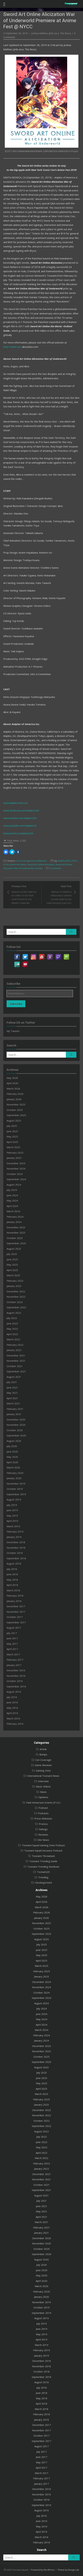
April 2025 (12, 1142)
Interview (43, 1781)
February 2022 (15, 1344)
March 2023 (13, 1275)
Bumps (43, 1754)
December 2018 (16, 1542)
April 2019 (12, 1520)
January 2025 (14, 1157)
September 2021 (16, 1371)
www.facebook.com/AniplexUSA (21, 810)
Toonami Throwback (43, 1856)
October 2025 (15, 1110)
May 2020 (12, 1456)
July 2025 (12, 1125)
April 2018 (12, 1585)
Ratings (43, 1829)
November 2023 (16, 1232)
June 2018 (12, 1574)
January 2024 (14, 1222)
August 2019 (14, 1499)
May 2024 (12, 1200)
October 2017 (15, 1617)
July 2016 (12, 1697)
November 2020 (16, 1424)
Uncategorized (43, 1882)
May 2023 (12, 1264)
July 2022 (12, 1318)
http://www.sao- (12, 346)
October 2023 (15, 1238)
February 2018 (15, 1595)
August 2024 (14, 1184)
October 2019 (15, 1488)
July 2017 (12, 1633)
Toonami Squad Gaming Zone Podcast (43, 1845)
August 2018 (14, 1563)
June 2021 (12, 1387)
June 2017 (12, 1638)
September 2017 (16, 1622)
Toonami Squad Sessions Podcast (43, 1850)
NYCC (68, 860)
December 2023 (16, 1227)
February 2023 (15, 1280)
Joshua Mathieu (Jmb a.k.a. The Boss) (51, 33)
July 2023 (12, 1254)
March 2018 (13, 1590)
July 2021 (12, 1382)
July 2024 (12, 1190)
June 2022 (12, 1323)
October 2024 (15, 1174)
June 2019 (12, 1510)
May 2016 (12, 1707)
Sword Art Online (18, 864)
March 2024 (13, 1211)
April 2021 (12, 1398)
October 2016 (15, 1681)
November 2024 (16, 1168)
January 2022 (14, 1350)
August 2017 (14, 1627)
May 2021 (12, 1392)
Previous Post (25, 895)
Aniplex (61, 860)
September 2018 (16, 1558)
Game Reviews (43, 1765)
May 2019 (12, 1515)
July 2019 (12, 1505)
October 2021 (15, 1366)
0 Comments (55, 868)
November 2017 (16, 1611)
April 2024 (12, 1206)
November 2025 (16, 1104)
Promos (43, 1824)
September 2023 (16, 1243)
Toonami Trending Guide (43, 1861)
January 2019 (14, 1537)
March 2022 (13, 1339)
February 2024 (15, 1216)
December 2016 (16, 1670)
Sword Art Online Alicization (41, 864)
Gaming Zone (43, 1770)
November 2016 (16, 1675)
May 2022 (12, 1328)
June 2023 (12, 1259)
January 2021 (14, 1414)
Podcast (43, 1807)
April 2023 (12, 1270)
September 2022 (16, 1307)
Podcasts (43, 1813)
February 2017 (15, 1659)
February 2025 (15, 1152)
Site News (43, 1839)
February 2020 (15, 1473)
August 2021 (14, 1376)
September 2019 (16, 1494)
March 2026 (13, 1088)
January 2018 (14, 1601)
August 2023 (14, 1248)
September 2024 (16, 1179)
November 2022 (16, 1296)
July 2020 (12, 1446)
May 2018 (12, 1579)
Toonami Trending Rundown (43, 1866)
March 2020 (13, 1467)
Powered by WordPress (43, 2569)
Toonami (38, 868)
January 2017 (14, 1665)
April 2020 (12, 1462)
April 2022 (12, 1334)
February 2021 (15, 1408)
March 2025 (13, 1147)
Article (43, 1749)
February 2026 (15, 1093)
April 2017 (12, 1649)
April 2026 (12, 1083)
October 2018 (15, 1553)
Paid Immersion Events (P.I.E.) (43, 1802)
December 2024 (16, 1163)
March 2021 (13, 1403)
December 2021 (16, 1355)
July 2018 (12, 1569)
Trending (43, 1877)
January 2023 (14, 1286)
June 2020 (12, 1451)
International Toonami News (43, 1775)
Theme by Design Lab (68, 2569)
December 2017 (16, 1606)
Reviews (43, 1834)
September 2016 (16, 1686)
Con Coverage (23, 860)
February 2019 (15, 1531)
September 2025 (16, 1115)
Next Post (58, 895)
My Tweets (13, 1031)
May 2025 (12, 1136)
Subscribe (16, 1003)
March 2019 (13, 1526)
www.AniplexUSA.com (15, 803)
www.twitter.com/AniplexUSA (20, 818)
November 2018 (16, 1547)
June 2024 (12, 1195)
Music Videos (43, 1786)
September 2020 (16, 1435)
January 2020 (14, 1478)
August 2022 (14, 1312)
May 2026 (12, 1077)
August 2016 (14, 1691)
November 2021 (16, 1360)
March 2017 (13, 1654)
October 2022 (15, 1302)
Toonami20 (43, 1871)
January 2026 (14, 1099)
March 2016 (13, 1718)
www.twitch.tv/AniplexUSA (18, 833)
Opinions (43, 1797)
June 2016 (12, 1702)
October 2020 (15, 1430)
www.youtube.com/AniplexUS (20, 825)
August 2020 (14, 1440)
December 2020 (16, 1419)
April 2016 (12, 1713)
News (43, 1791)
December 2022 (16, 1291)
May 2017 (12, 1643)
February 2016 (15, 1723)
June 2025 (12, 1131)
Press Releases (39, 860)
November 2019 (16, 1483)
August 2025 (14, 1120)
